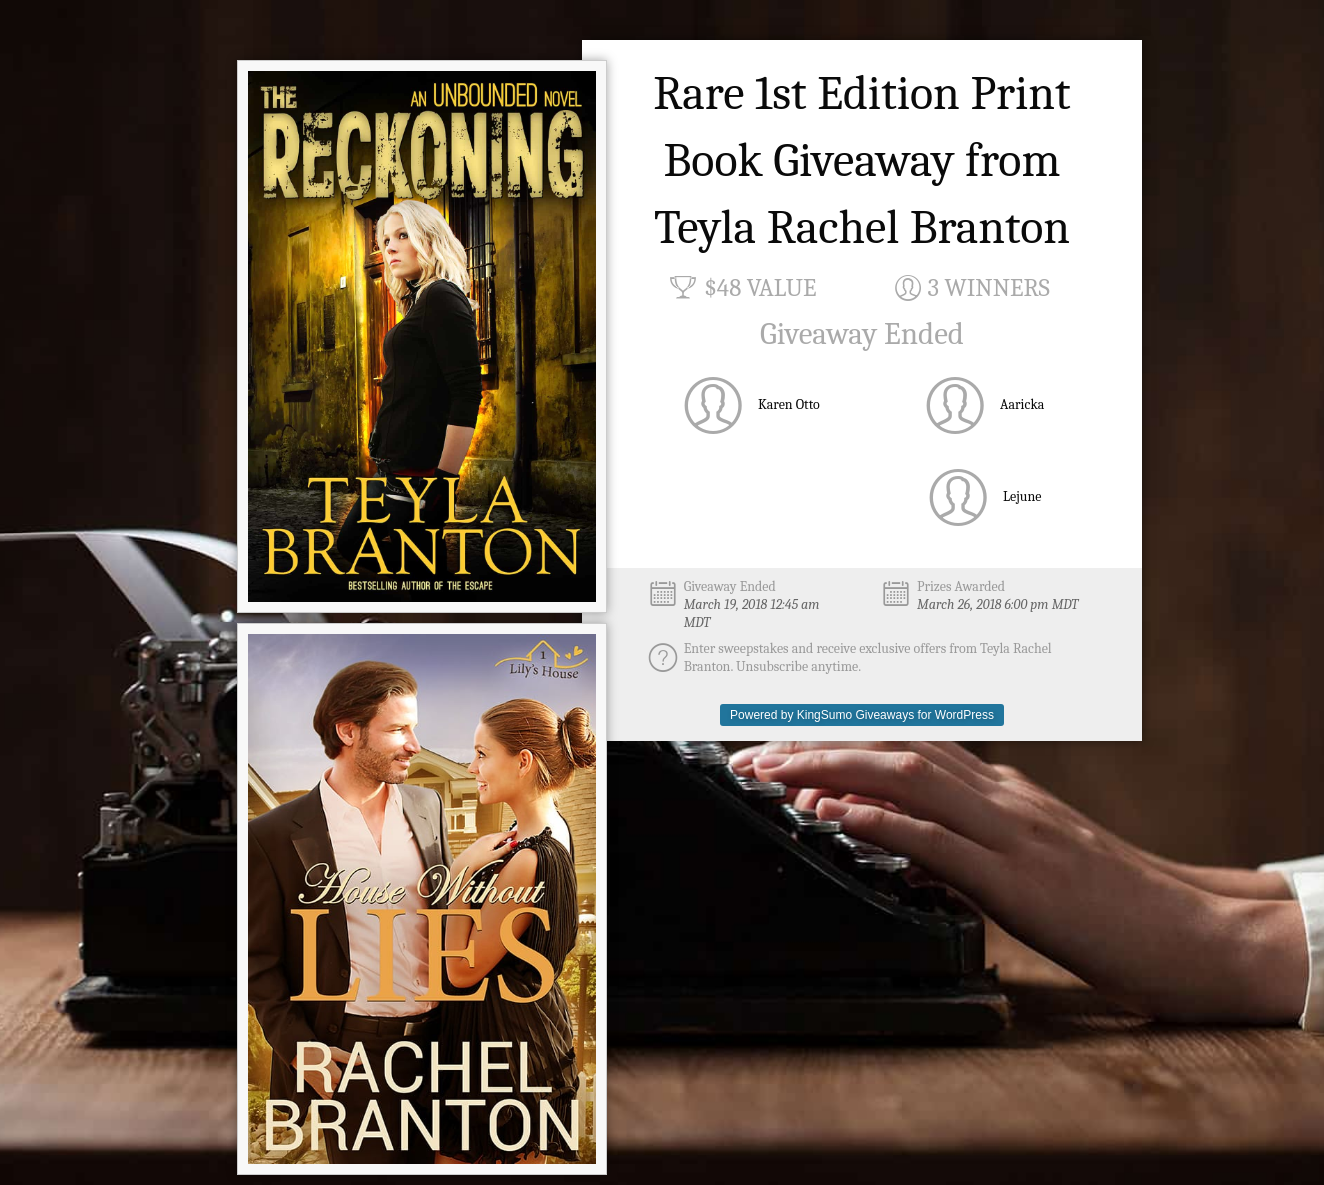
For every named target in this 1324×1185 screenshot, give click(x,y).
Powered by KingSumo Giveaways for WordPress (862, 715)
